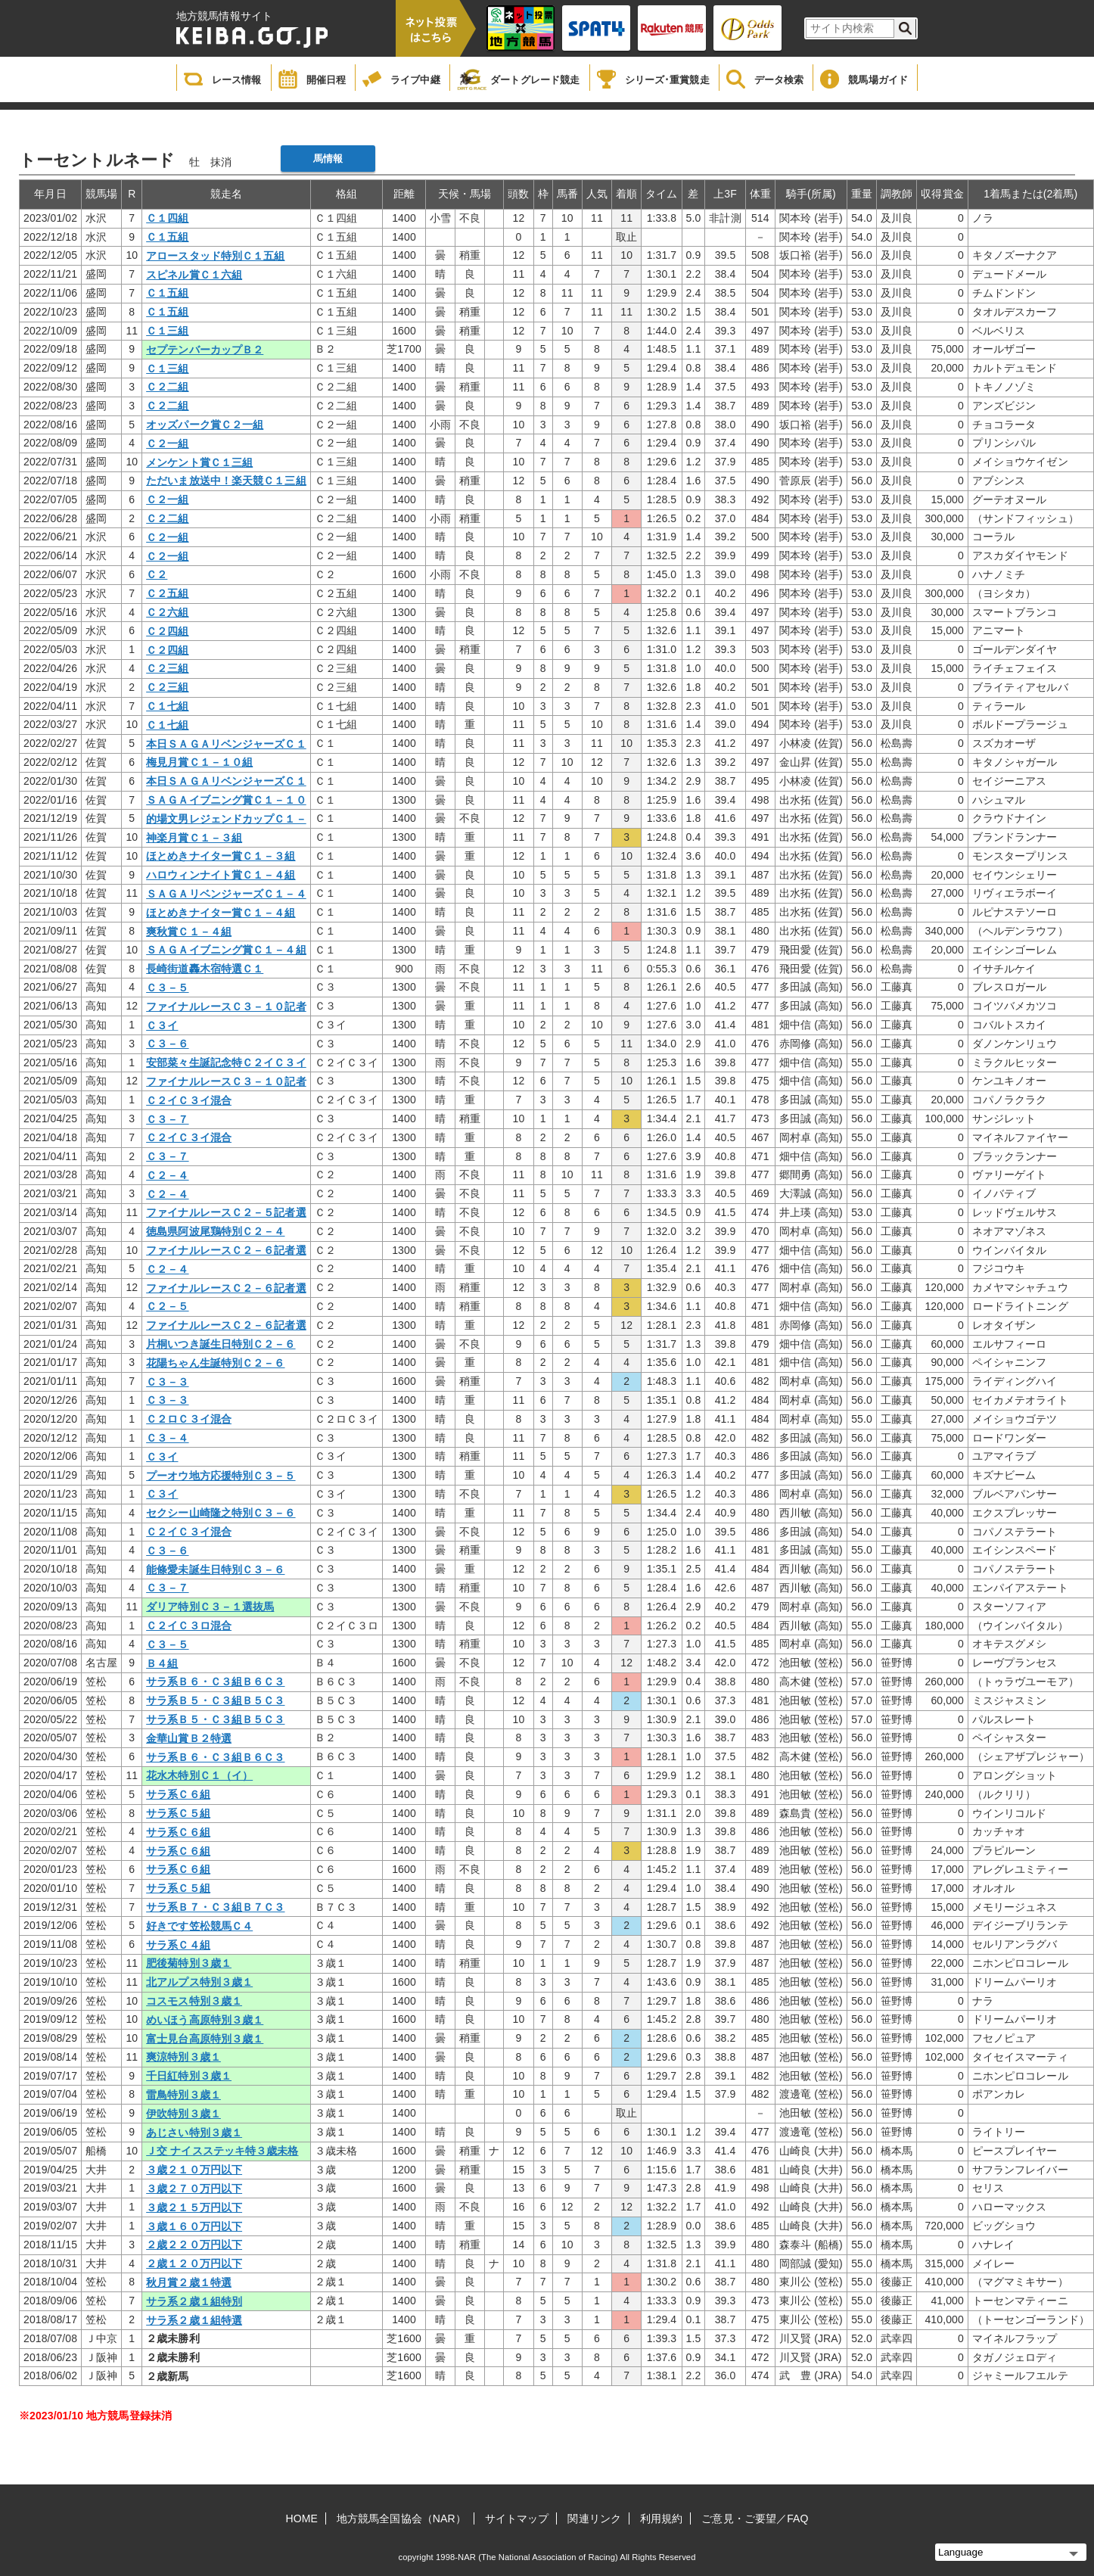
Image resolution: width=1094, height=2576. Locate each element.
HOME (302, 2518)
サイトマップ (517, 2518)
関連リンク (594, 2518)
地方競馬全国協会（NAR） (401, 2518)
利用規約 (661, 2518)
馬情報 (328, 158)
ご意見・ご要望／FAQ (754, 2518)
